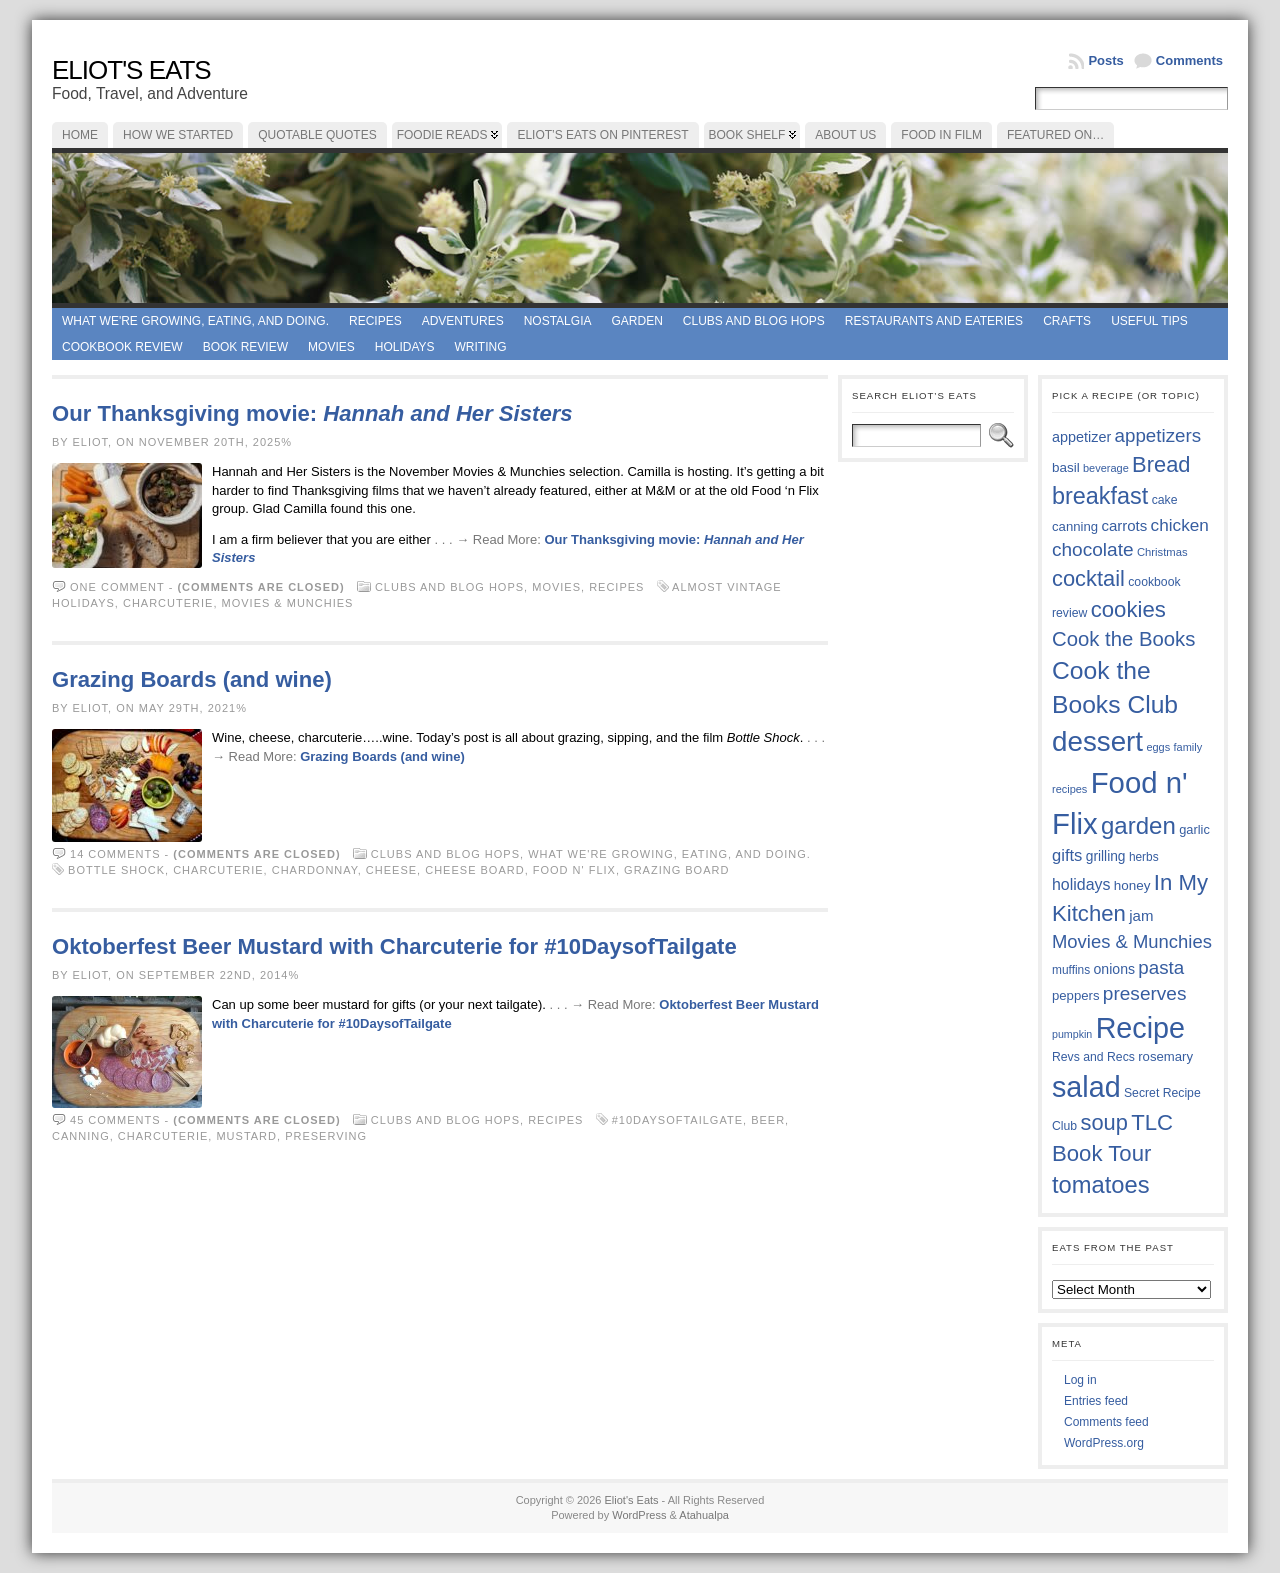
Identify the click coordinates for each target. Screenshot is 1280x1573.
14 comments (115, 854)
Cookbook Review (122, 347)
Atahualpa (704, 1515)
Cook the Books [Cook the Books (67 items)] (1123, 639)
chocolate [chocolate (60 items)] (1093, 549)
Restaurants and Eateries (934, 321)
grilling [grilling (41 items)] (1106, 856)
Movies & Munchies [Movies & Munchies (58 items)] (1132, 941)
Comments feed (1106, 1422)
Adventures (463, 321)
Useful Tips (1149, 321)
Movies (331, 347)
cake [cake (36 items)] (1165, 500)
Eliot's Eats (131, 70)
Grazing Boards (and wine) (192, 679)
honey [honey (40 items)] (1132, 885)
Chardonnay (315, 870)
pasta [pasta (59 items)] (1161, 967)
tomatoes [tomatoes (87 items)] (1101, 1185)
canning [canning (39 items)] (1075, 526)
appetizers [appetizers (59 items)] (1158, 435)
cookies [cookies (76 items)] (1128, 609)
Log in (1080, 1380)
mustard (246, 1136)
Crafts (1067, 321)
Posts (1105, 60)
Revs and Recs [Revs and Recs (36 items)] (1093, 1057)
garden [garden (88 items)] (1138, 825)
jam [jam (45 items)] (1141, 915)
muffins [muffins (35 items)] (1071, 970)
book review (245, 347)
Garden (636, 321)
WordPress (639, 1515)
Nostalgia (558, 321)
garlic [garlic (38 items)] (1194, 829)
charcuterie (168, 603)
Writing (481, 347)
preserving (326, 1136)
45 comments (115, 1120)
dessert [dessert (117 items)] (1097, 741)
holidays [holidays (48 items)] (1081, 884)
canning (81, 1136)
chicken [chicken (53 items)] (1180, 525)
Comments (1189, 60)
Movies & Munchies (288, 603)
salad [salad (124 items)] (1086, 1087)
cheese (391, 870)
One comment (117, 587)
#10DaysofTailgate (677, 1120)
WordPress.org (1104, 1443)
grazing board (676, 870)
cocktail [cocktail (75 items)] (1088, 578)
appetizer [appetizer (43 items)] (1081, 437)
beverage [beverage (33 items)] (1106, 468)
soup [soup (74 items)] (1103, 1122)
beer (768, 1120)
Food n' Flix (574, 870)
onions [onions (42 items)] (1115, 969)
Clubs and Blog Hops (754, 321)
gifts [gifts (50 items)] (1067, 855)
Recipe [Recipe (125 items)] (1140, 1028)
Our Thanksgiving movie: (312, 413)
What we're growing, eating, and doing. (195, 321)
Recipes (375, 321)
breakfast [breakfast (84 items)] (1100, 496)
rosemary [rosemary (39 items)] (1165, 1056)
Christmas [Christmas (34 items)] (1162, 552)
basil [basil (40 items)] (1066, 467)
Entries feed (1096, 1401)
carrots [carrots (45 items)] (1124, 525)
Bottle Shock (116, 870)
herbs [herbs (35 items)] (1144, 857)
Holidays (405, 347)
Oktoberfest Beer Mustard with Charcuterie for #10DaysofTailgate (394, 946)
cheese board (474, 870)
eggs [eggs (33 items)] (1158, 747)
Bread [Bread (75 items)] (1161, 464)
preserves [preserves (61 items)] (1145, 993)
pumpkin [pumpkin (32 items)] (1072, 1034)
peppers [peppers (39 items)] (1076, 995)
